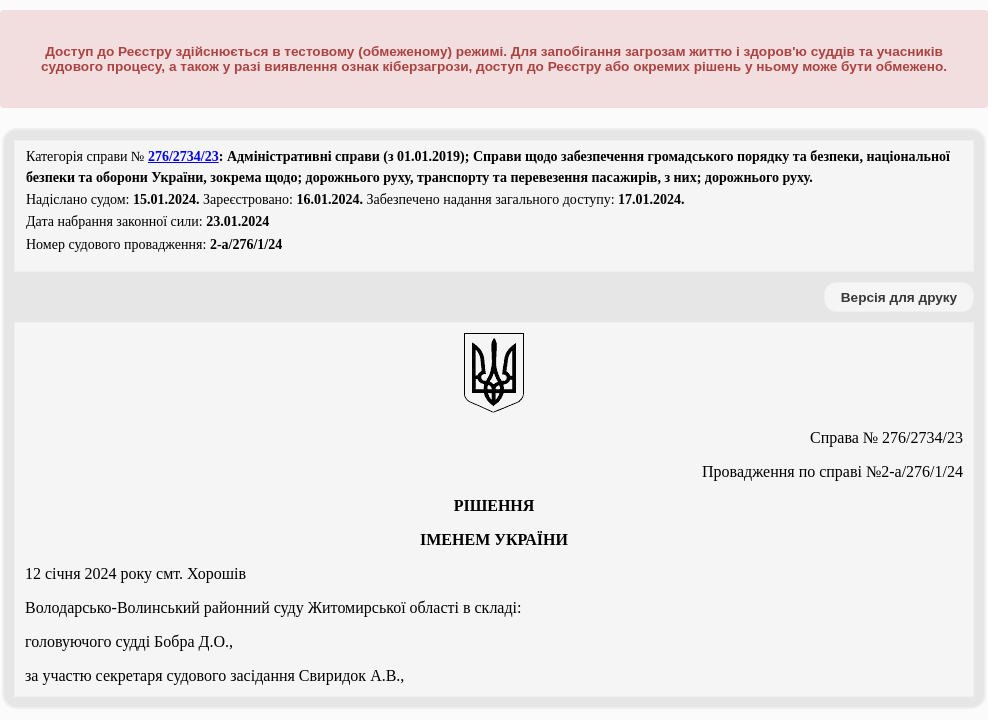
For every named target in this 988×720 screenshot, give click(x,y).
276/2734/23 (183, 156)
